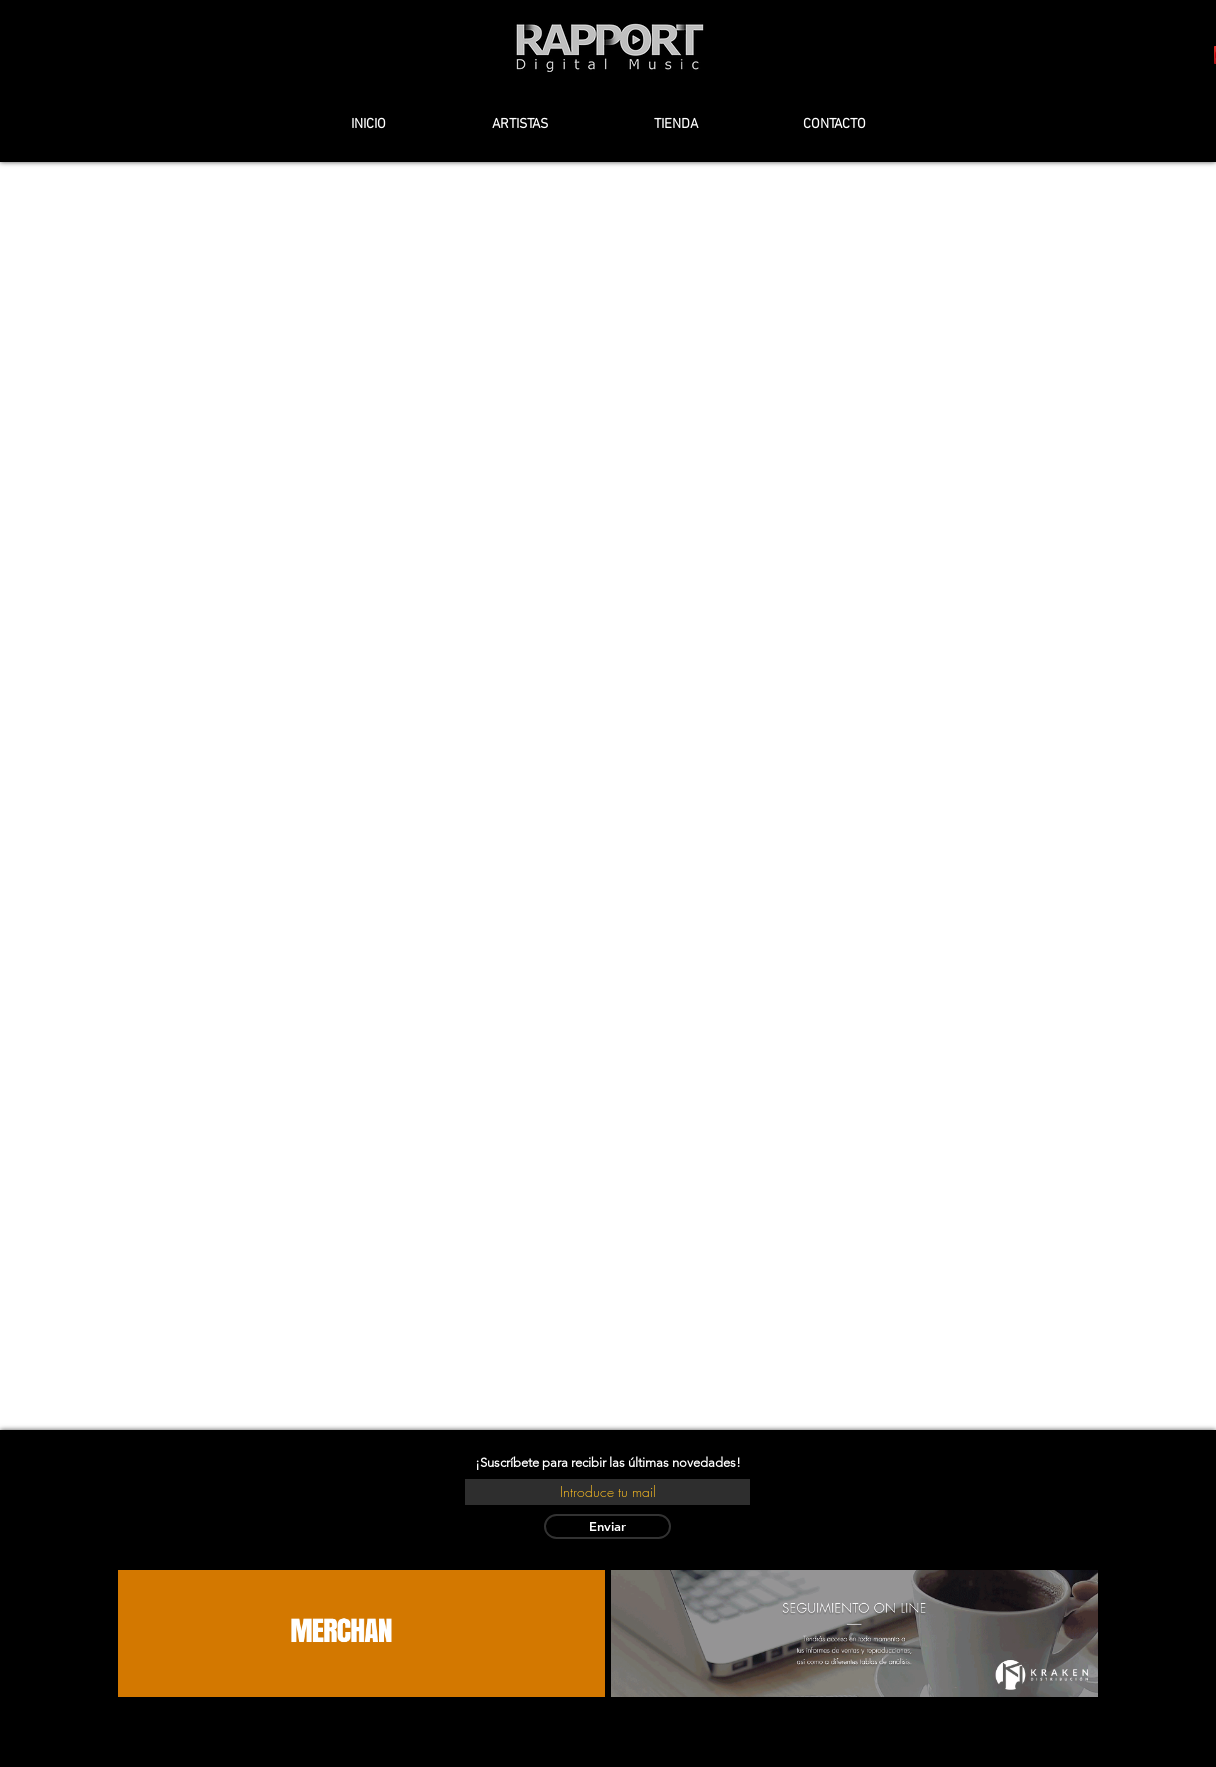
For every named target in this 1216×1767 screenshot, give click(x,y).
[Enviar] (607, 1526)
